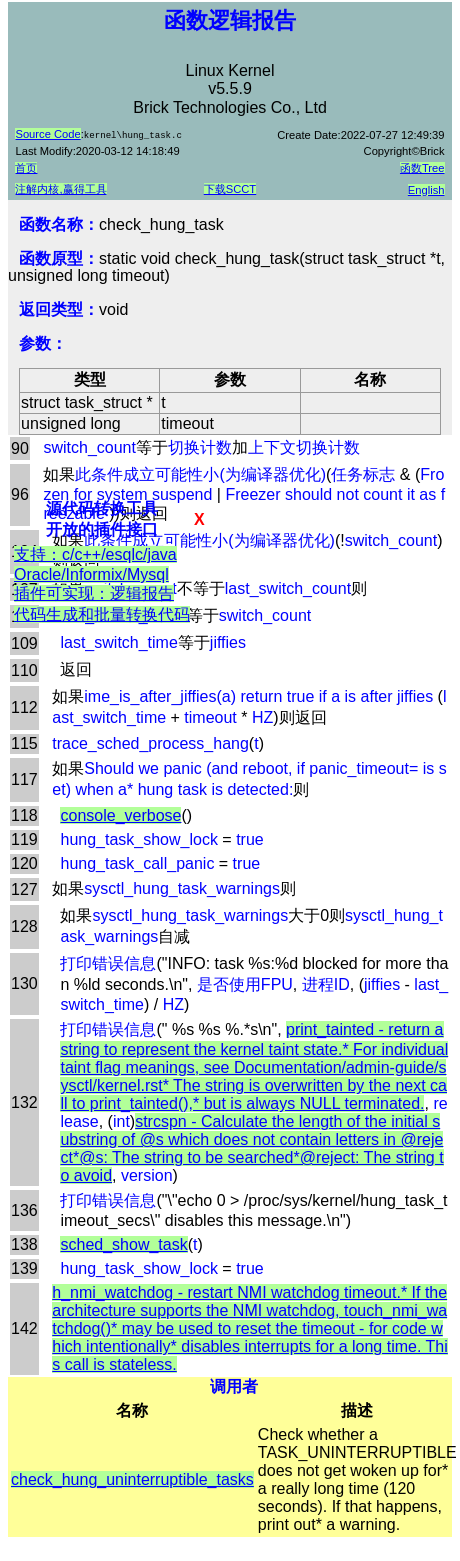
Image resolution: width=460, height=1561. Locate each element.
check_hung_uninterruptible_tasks (132, 1479)
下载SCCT (230, 189)
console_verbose (120, 815)
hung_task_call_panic (137, 863)
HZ (262, 717)
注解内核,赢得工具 (60, 189)
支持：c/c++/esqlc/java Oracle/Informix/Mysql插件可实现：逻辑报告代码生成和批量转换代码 (97, 589)
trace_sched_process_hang (150, 743)
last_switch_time (118, 642)
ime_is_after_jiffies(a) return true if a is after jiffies (260, 696)
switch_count (89, 447)
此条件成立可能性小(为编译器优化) (200, 474)
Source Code (47, 134)
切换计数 (200, 447)
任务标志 (363, 474)
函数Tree (422, 168)
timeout (210, 717)
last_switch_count (288, 588)
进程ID (326, 984)
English (426, 190)
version (147, 1175)
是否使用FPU (245, 984)
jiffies (228, 642)
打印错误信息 (108, 963)
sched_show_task (123, 1244)
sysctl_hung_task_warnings (182, 888)
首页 (26, 168)
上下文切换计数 (304, 447)
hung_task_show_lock (138, 839)
